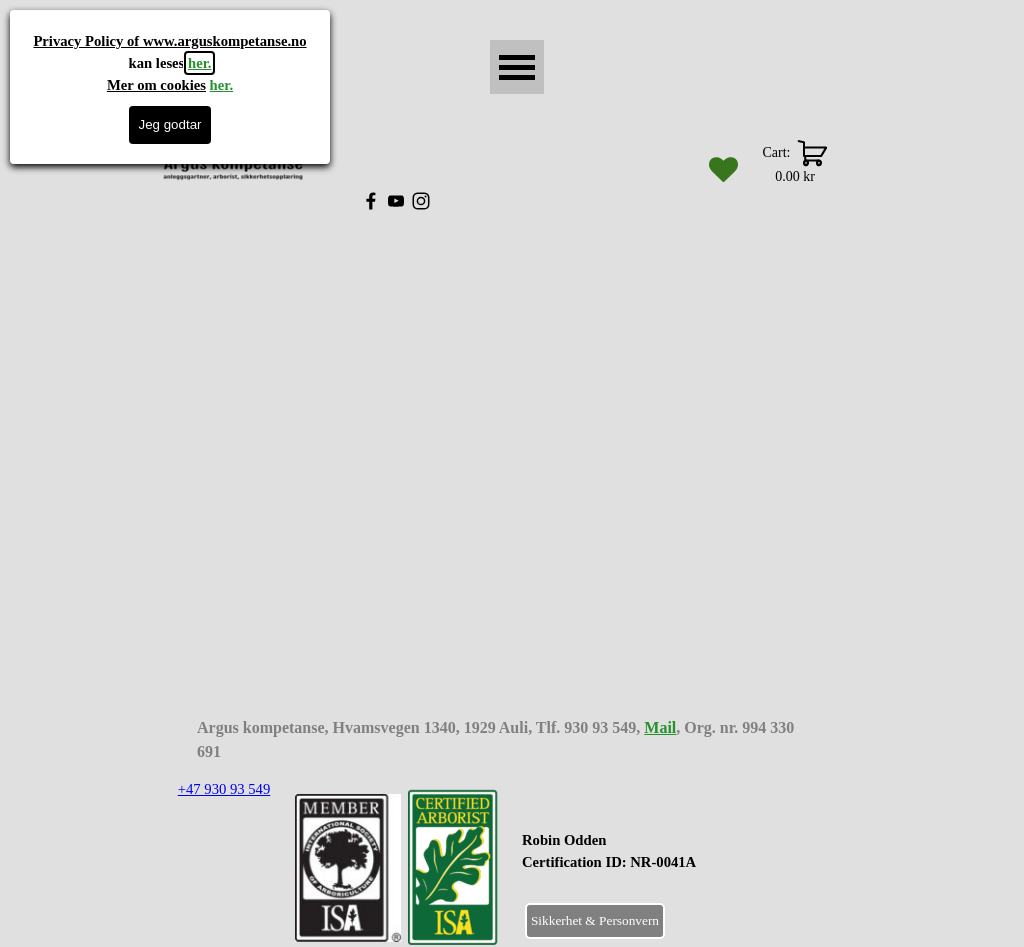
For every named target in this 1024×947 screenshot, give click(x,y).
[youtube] (396, 201)
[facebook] (371, 201)
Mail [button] (660, 727)
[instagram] (421, 201)
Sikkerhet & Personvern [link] (595, 920)
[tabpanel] (658, 862)
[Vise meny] (517, 67)
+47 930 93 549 (224, 789)
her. (199, 63)
